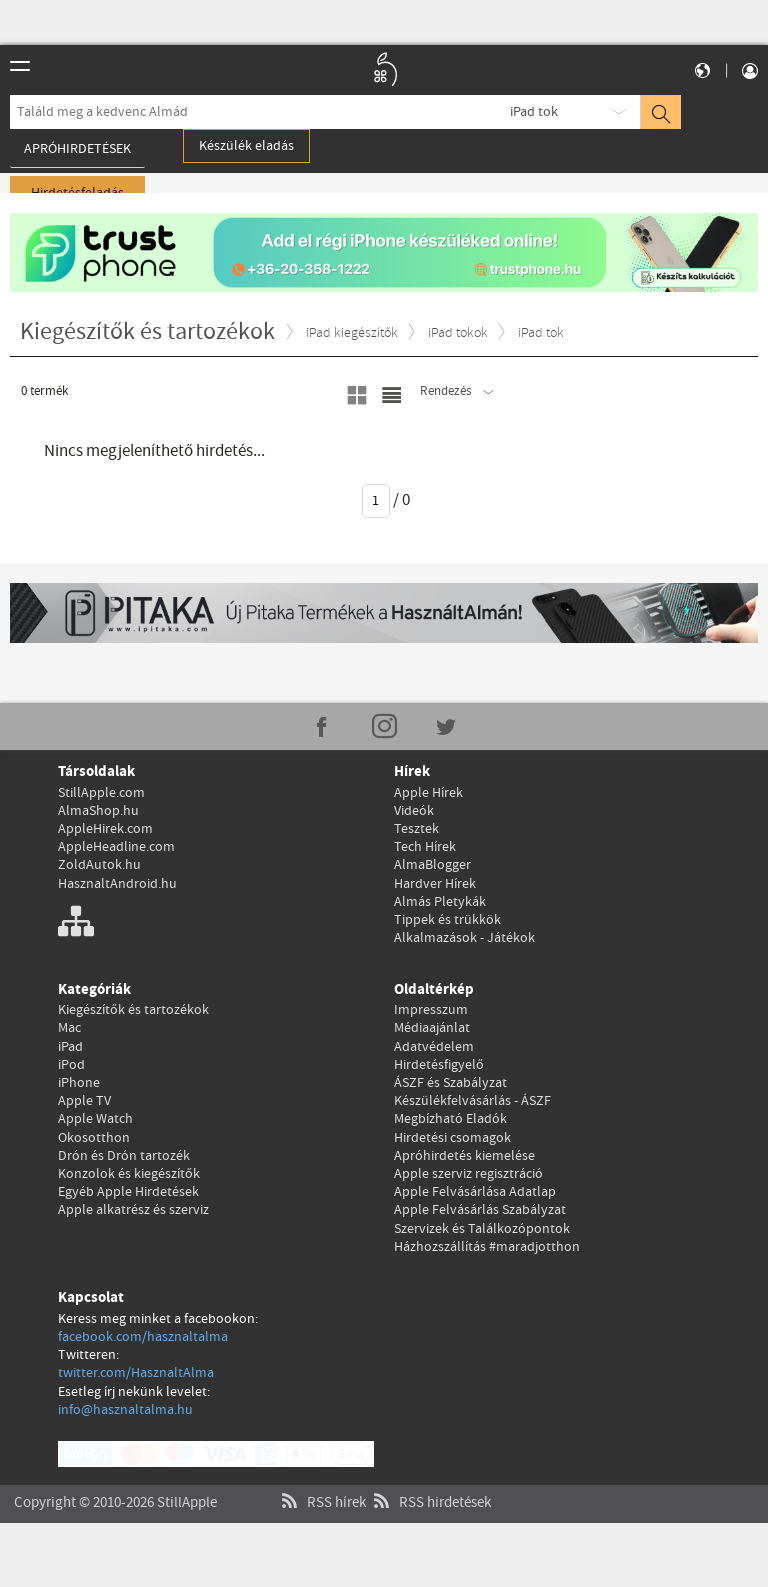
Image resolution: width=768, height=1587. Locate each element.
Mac (69, 1028)
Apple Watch (95, 1119)
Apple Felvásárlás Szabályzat (480, 1210)
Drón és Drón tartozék (124, 1156)
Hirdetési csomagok (452, 1138)
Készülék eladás (246, 146)
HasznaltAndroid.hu (117, 884)
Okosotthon (94, 1138)
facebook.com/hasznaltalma (143, 1337)
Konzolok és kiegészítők (129, 1174)
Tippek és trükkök (447, 920)
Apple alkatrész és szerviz (133, 1210)
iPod (71, 1065)
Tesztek (416, 829)
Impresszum (431, 1010)
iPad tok (534, 112)
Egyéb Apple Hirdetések (128, 1192)
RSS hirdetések (430, 1483)
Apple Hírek (428, 793)
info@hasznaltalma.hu (125, 1410)
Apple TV (84, 1101)
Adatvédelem (434, 1047)
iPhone (79, 1083)
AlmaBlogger (432, 865)
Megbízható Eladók (450, 1119)
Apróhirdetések (77, 149)
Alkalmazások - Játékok (464, 938)
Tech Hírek (425, 847)
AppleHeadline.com (116, 847)
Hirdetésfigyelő (439, 1065)
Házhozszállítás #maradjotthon (487, 1247)
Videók (414, 811)
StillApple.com (101, 793)
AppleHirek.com (105, 829)
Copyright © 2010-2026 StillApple (115, 1483)
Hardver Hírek (435, 884)
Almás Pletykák (440, 902)
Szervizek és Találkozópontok (482, 1229)
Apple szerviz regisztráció (468, 1174)
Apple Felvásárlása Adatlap (475, 1192)
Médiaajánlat (432, 1028)
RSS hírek (321, 1483)
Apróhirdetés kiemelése (464, 1156)
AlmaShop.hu (98, 811)
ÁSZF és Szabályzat (450, 1083)
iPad (70, 1047)
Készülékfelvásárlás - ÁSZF (472, 1101)
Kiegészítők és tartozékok (133, 1010)
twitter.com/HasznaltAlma (136, 1373)
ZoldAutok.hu (99, 865)
